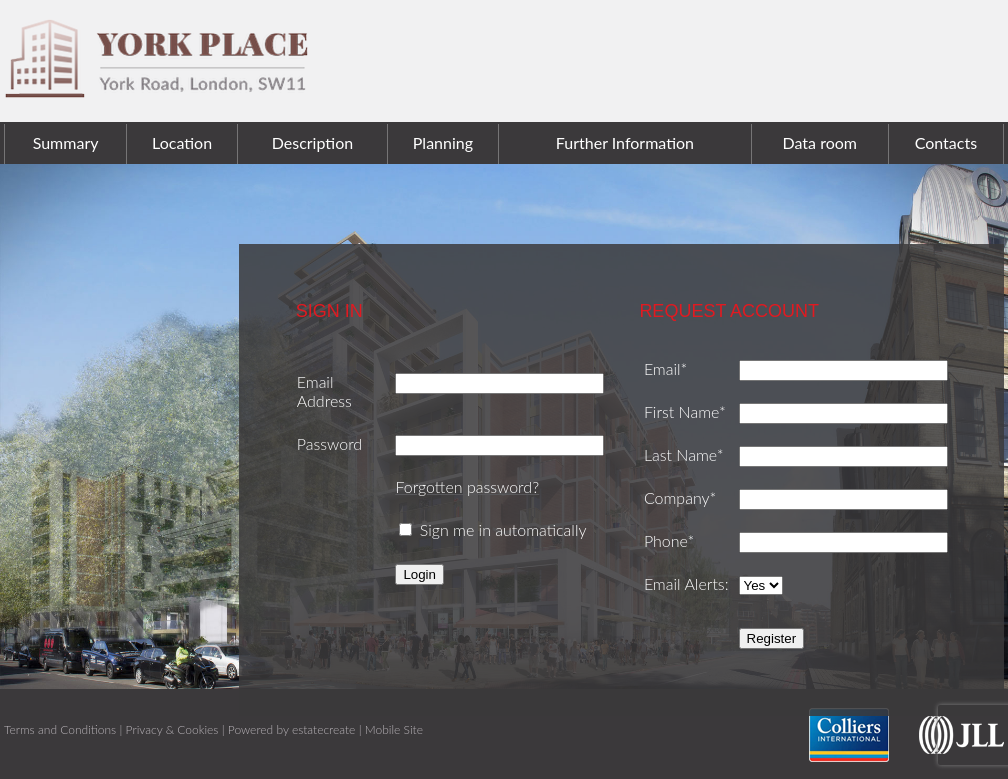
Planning (443, 142)
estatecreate (323, 729)
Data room (820, 142)
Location (182, 142)
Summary (66, 142)
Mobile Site (394, 729)
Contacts (946, 142)
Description (312, 142)
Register (772, 638)
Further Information (625, 142)
